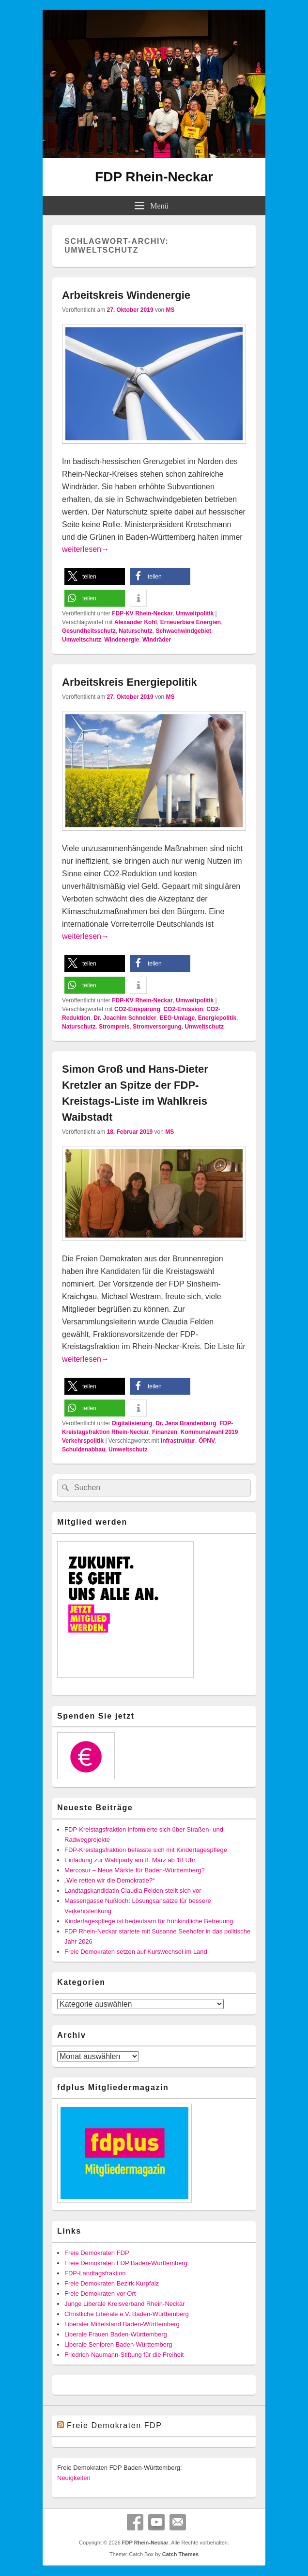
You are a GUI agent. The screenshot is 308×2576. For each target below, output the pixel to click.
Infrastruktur (178, 1440)
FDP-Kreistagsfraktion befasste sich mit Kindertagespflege (145, 1849)
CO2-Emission (183, 1009)
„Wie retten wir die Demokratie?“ (109, 1880)
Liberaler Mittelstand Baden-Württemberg (122, 2324)
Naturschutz (135, 631)
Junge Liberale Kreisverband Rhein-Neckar (124, 2303)
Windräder (156, 639)
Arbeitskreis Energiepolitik (129, 682)
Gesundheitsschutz (89, 631)
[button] (94, 576)
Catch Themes (180, 2554)
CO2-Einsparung (137, 1009)
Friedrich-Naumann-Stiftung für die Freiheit (124, 2354)
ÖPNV (207, 1440)
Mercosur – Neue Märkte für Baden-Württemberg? (134, 1870)
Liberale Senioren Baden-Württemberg (118, 2344)
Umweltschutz (81, 639)
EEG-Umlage (177, 1017)
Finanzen (164, 1432)
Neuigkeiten (74, 2477)
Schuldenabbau (83, 1449)
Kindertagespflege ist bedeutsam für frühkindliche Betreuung (148, 1921)
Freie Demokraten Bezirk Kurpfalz (111, 2283)
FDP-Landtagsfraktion (94, 2273)
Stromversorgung (157, 1026)
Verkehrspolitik (83, 1440)
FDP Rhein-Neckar (154, 176)
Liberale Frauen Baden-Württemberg (115, 2334)
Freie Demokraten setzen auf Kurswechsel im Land (135, 1951)
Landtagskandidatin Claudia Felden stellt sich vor (132, 1890)
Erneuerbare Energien (190, 622)
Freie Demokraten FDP (96, 2252)
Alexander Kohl (135, 622)
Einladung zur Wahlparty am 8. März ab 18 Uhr (129, 1860)
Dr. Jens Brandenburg (185, 1423)
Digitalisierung (132, 1423)
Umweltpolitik (195, 613)
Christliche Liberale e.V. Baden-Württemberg (126, 2314)
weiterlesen (85, 549)
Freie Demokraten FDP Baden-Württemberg (125, 2263)
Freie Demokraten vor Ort (100, 2293)
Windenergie (121, 639)
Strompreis (114, 1026)
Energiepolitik (217, 1017)
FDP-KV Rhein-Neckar (142, 613)
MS (170, 309)
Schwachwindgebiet (183, 631)
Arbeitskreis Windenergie (126, 295)
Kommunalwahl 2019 (209, 1432)
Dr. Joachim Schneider (124, 1017)
